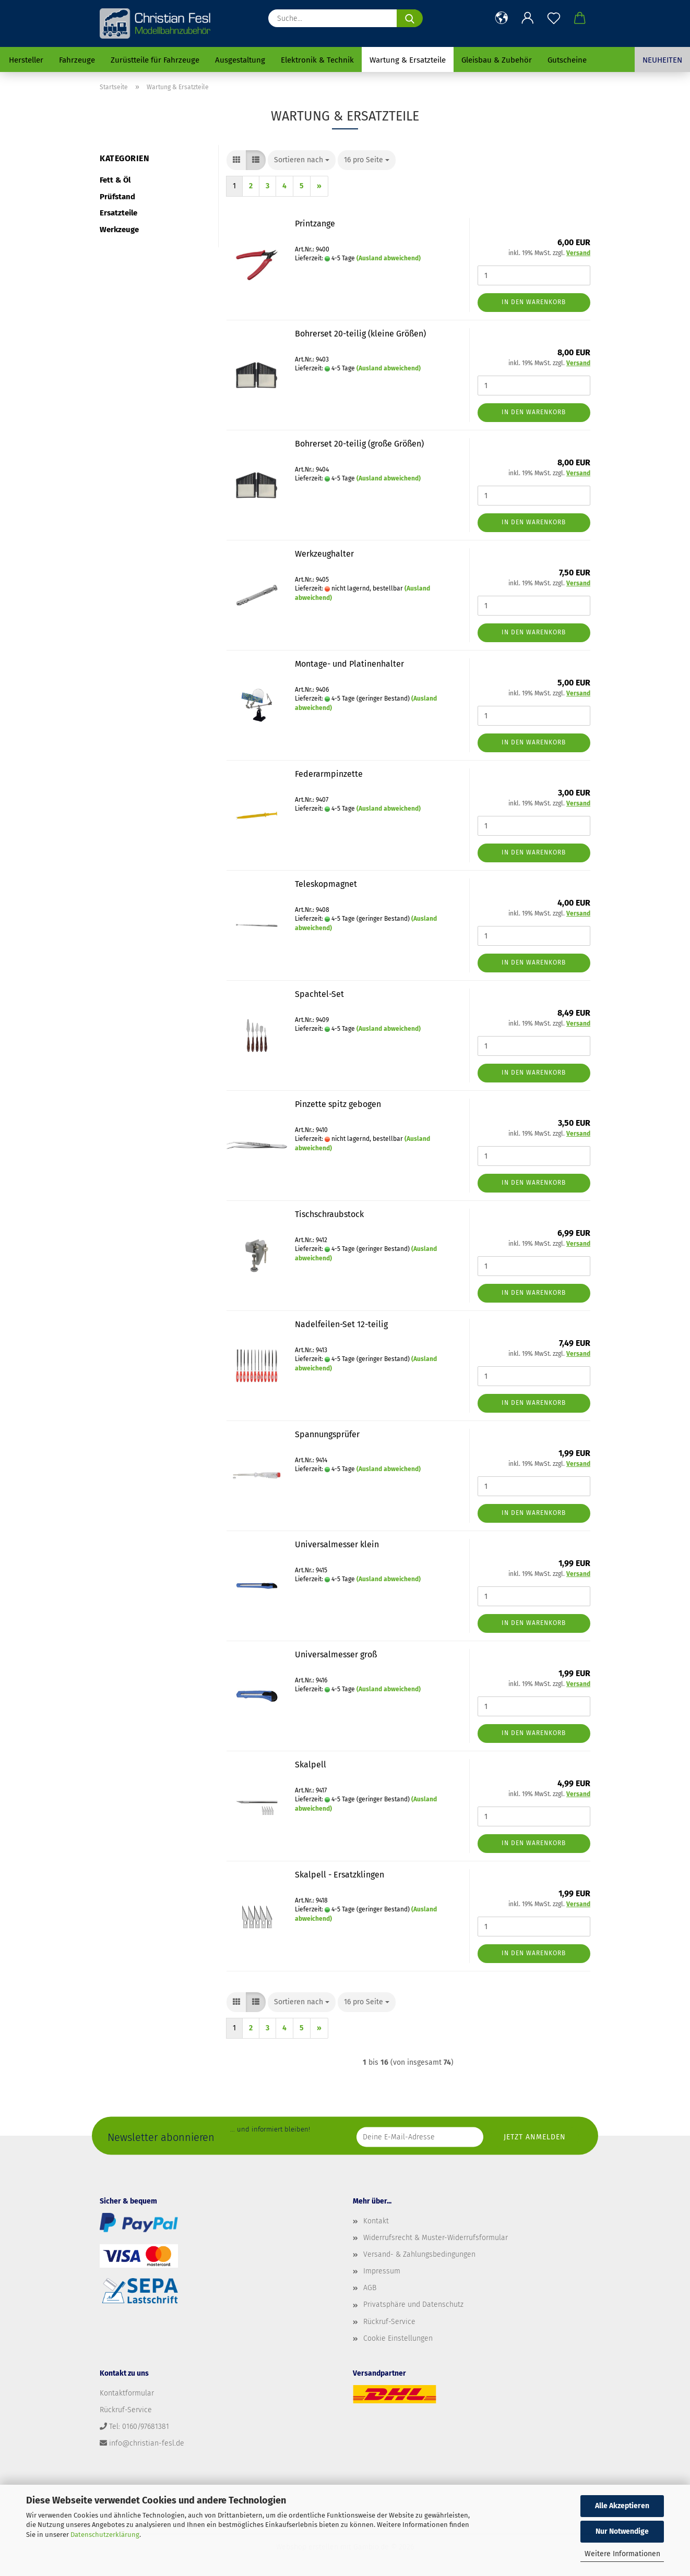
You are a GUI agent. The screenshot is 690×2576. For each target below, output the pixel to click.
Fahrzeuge (77, 60)
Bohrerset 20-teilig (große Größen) (359, 444)
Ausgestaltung (240, 60)
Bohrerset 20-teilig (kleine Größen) (360, 334)
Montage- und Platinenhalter (349, 664)
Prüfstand (117, 196)
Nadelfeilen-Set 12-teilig (341, 1324)
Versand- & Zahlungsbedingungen (419, 2254)
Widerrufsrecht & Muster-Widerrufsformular (435, 2237)
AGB (369, 2287)
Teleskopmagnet (326, 884)
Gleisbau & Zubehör (496, 60)
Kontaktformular (127, 2393)
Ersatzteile (118, 213)
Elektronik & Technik (317, 60)
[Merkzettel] (554, 18)
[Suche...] (410, 18)
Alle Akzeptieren (622, 2505)
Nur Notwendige (622, 2531)
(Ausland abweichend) (388, 258)
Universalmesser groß (336, 1654)
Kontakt (376, 2221)
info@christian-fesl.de (146, 2443)
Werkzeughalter (324, 554)
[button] (502, 18)
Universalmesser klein (337, 1544)
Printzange (315, 223)
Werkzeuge (119, 229)
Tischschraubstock (329, 1214)
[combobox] (302, 160)
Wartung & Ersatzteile (408, 60)
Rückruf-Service (389, 2321)
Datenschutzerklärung (104, 2534)
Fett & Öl (115, 180)
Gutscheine (567, 60)
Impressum (381, 2271)
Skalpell (310, 1765)
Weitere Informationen (622, 2553)
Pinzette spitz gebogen (338, 1104)
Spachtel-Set (319, 994)
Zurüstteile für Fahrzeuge (155, 60)
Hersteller (26, 60)
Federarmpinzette (329, 774)
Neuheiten (662, 60)
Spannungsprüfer (327, 1434)
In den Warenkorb (534, 302)
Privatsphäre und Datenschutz (413, 2304)
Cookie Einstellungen (398, 2338)
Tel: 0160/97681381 (139, 2426)
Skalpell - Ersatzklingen (339, 1875)
